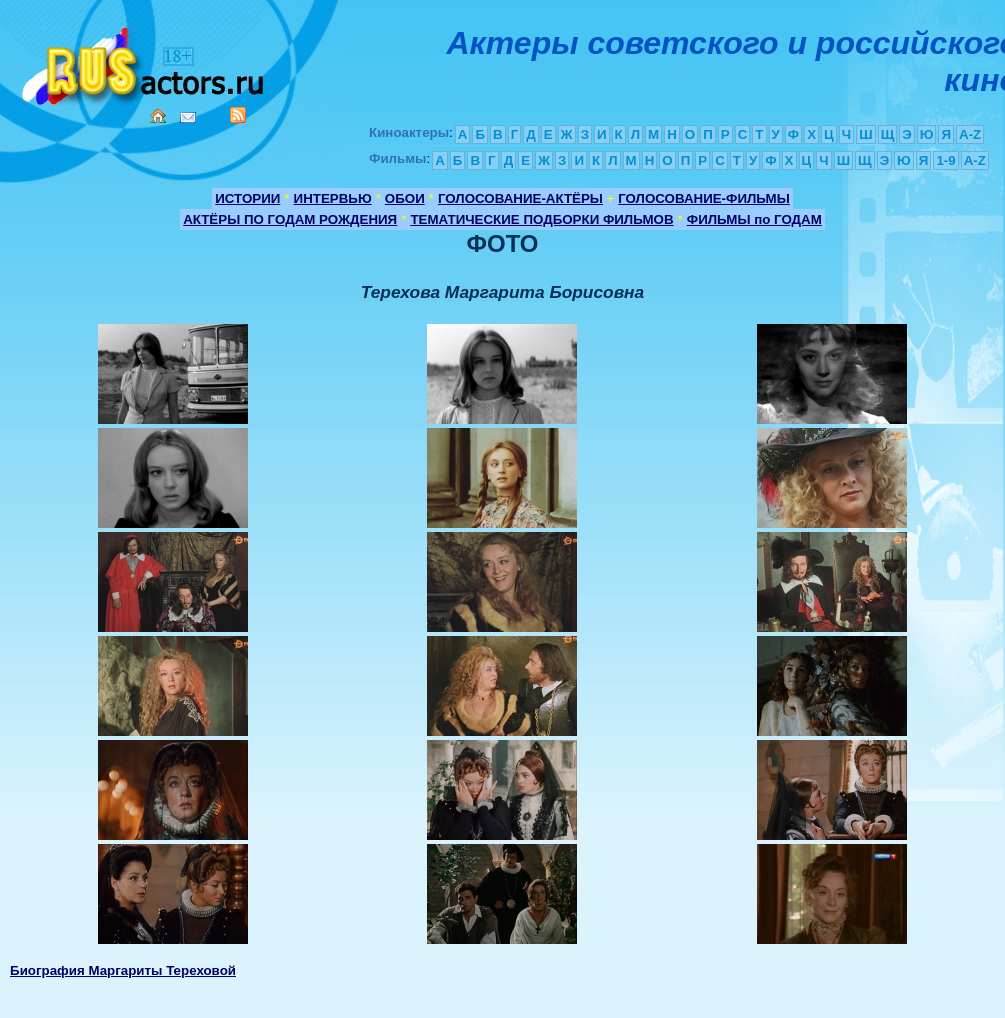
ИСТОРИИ (247, 198)
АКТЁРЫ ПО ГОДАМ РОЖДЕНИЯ (290, 219)
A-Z (970, 134)
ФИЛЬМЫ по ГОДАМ (754, 219)
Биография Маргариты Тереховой (123, 970)
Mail (188, 117)
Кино (145, 62)
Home (158, 116)
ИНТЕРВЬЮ (333, 198)
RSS (238, 115)
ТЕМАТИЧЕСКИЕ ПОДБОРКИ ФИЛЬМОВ (541, 219)
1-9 (945, 160)
